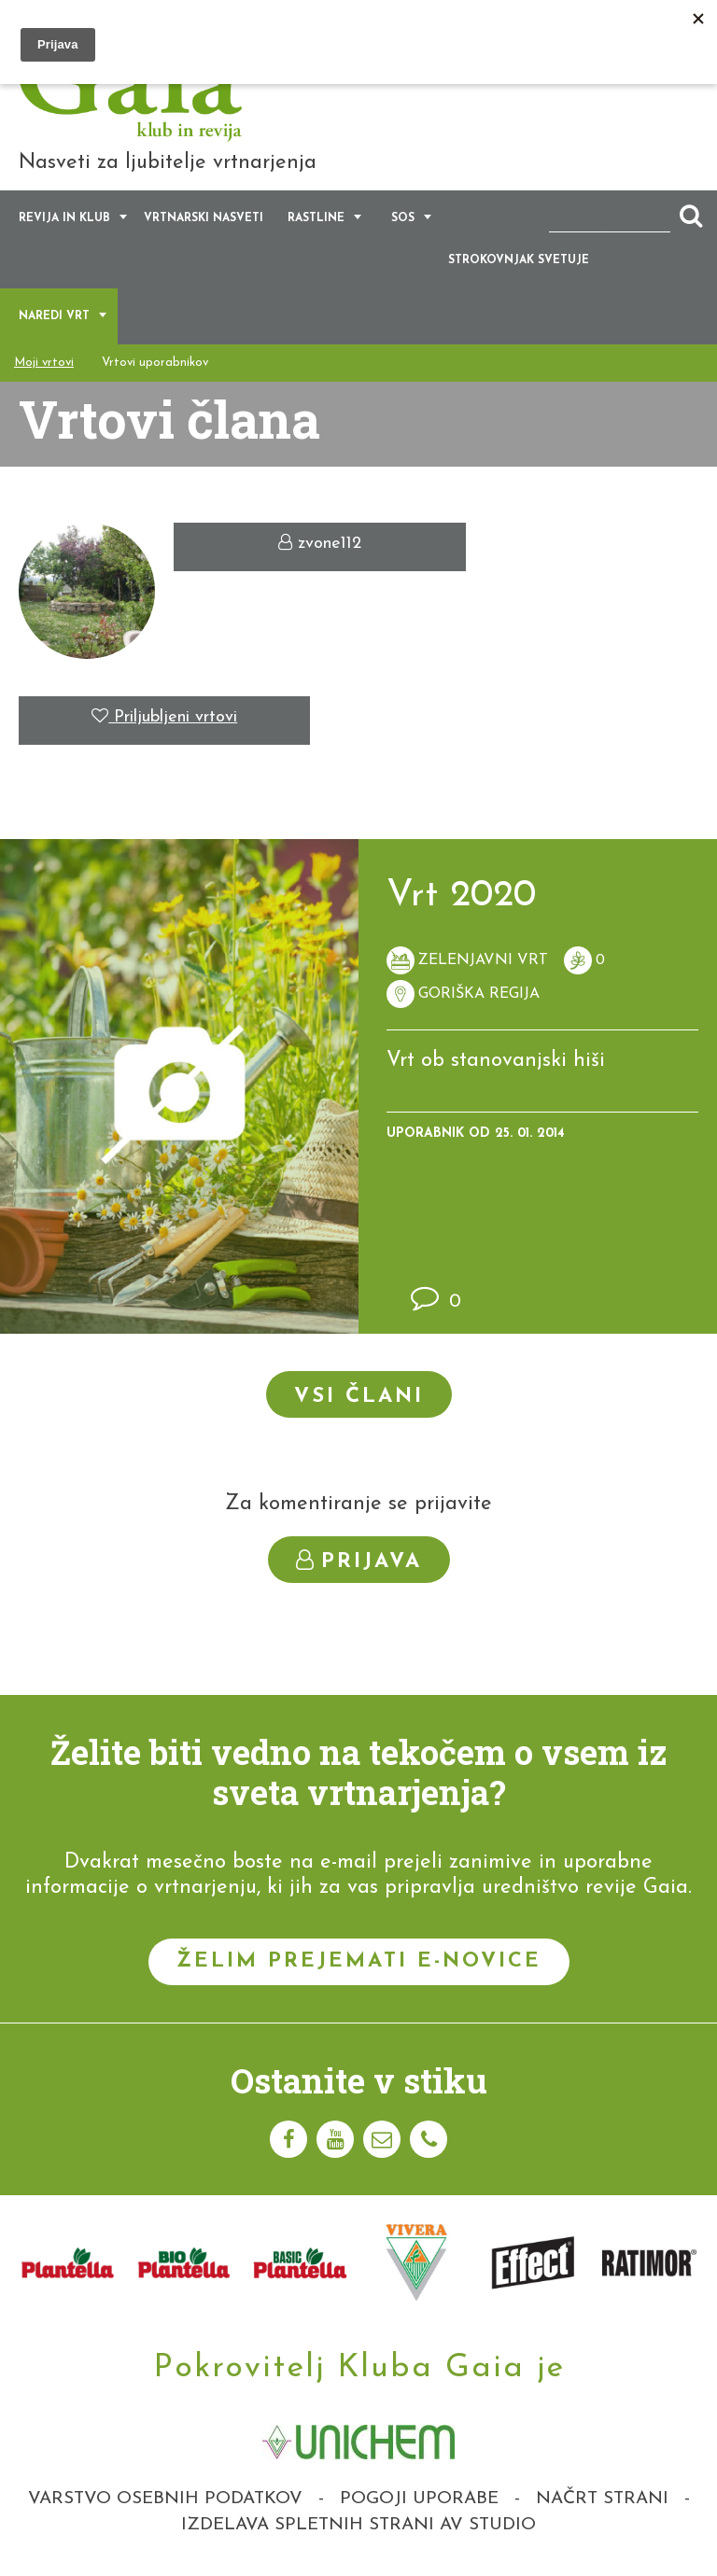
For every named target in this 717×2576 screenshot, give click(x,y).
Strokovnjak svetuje (518, 261)
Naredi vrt (54, 317)
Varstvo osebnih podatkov (165, 2499)
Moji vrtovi (44, 363)
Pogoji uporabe (419, 2499)
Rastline (316, 219)
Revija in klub (64, 219)
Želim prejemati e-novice (358, 1961)
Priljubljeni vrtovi (164, 717)
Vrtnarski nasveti (203, 219)
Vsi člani (359, 1396)
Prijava (359, 1561)
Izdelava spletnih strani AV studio (358, 2525)
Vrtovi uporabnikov (155, 363)
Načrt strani (602, 2499)
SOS (403, 219)
